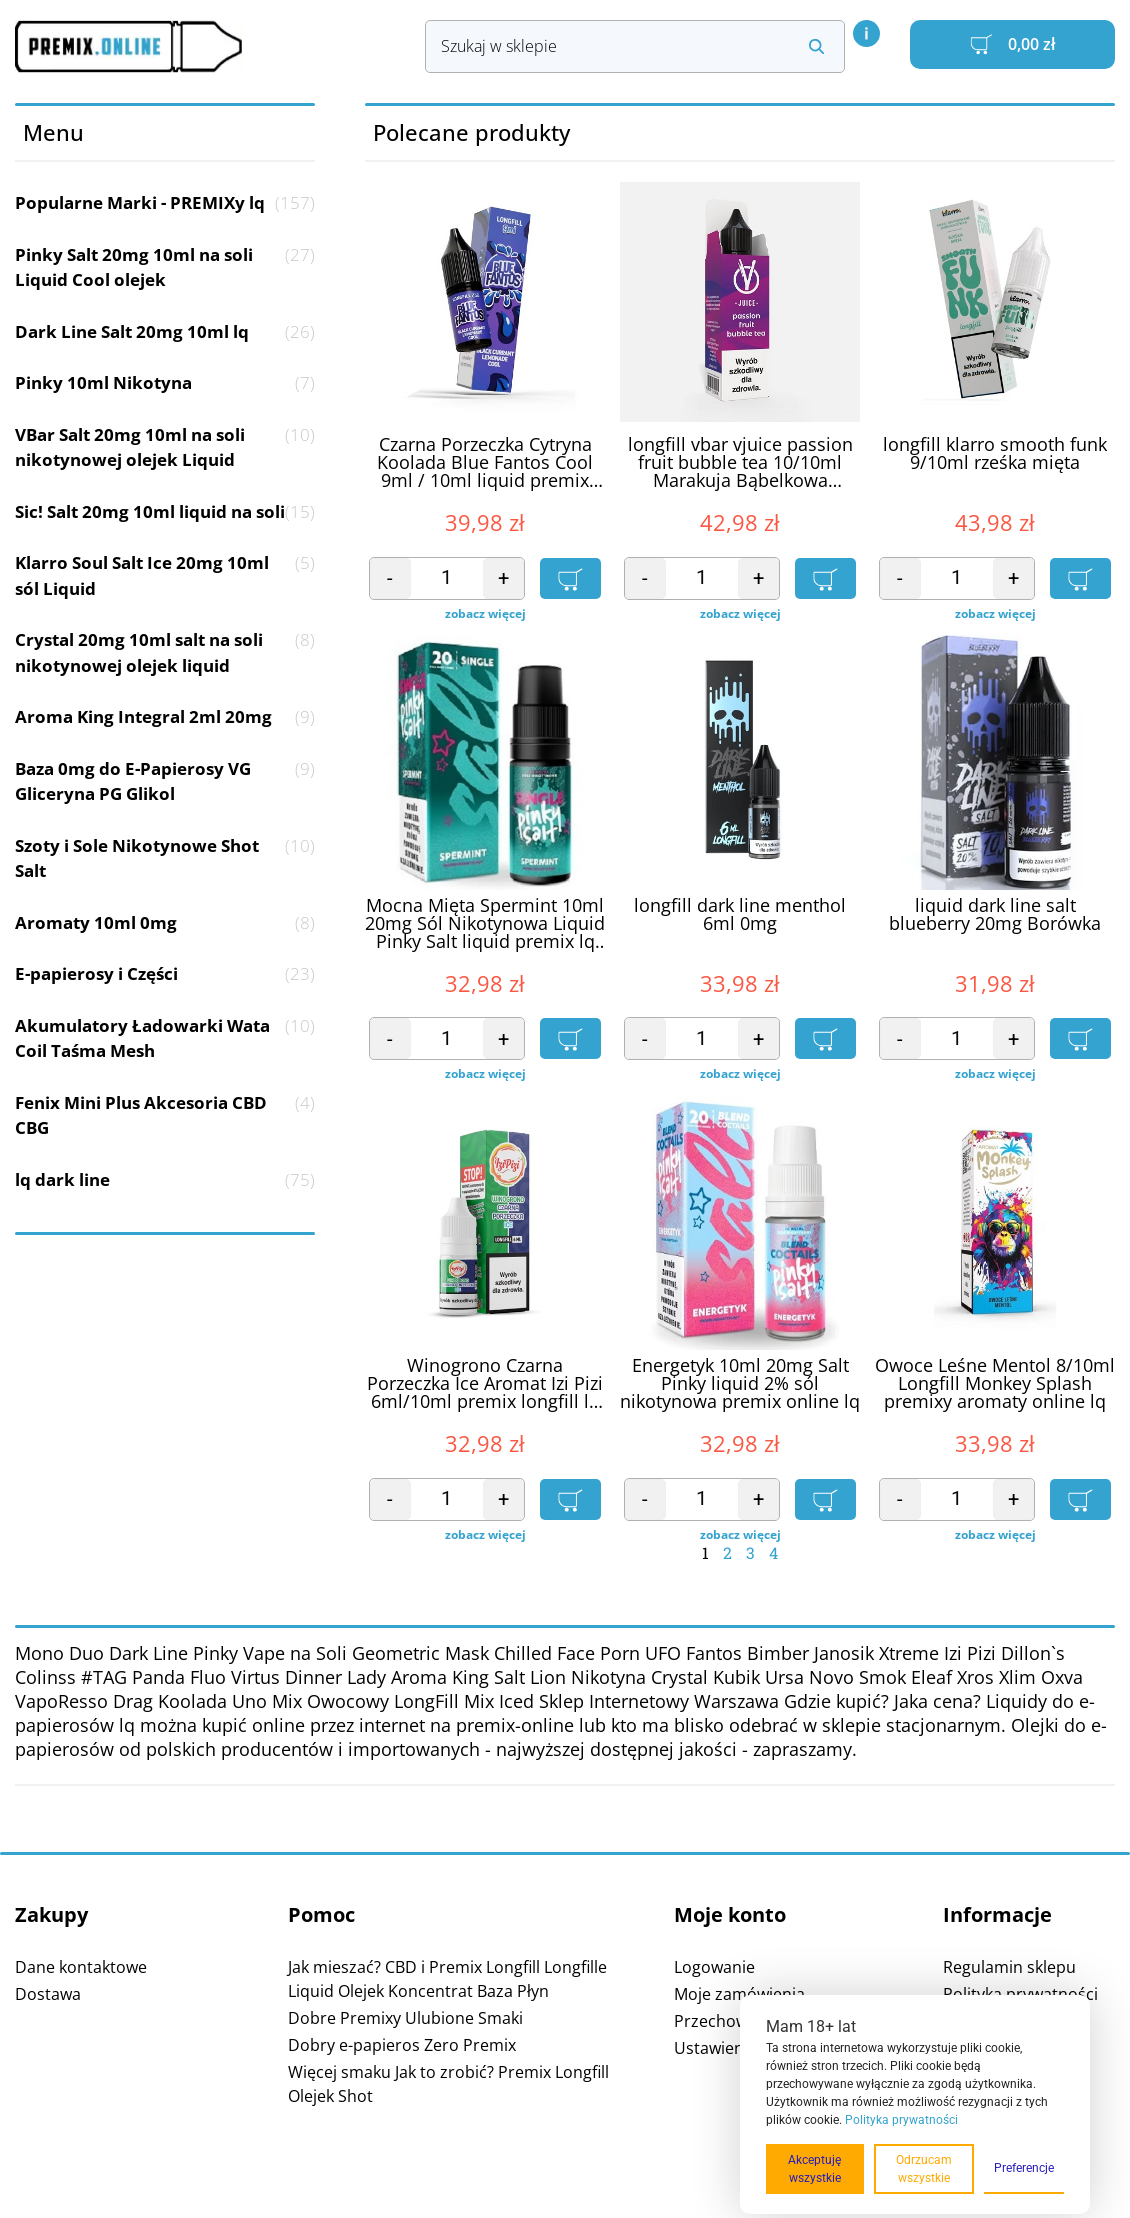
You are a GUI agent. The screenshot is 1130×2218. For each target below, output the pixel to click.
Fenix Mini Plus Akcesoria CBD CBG (165, 1115)
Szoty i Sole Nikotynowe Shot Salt (165, 858)
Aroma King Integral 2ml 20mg (165, 717)
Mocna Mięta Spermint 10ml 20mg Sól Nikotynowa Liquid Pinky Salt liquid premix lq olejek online (485, 924)
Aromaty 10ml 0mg (165, 923)
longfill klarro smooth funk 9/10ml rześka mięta (995, 454)
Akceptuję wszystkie (814, 2169)
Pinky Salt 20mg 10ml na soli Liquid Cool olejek (165, 267)
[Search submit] (816, 46)
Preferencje (1024, 2168)
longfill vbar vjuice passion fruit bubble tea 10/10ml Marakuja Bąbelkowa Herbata (740, 463)
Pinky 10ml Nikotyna (165, 383)
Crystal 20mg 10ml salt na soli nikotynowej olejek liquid (165, 652)
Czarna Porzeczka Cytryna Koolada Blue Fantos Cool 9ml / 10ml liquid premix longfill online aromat (485, 463)
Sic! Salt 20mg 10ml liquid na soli (165, 512)
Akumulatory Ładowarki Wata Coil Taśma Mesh (165, 1038)
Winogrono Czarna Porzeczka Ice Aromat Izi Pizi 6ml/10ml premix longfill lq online (485, 1384)
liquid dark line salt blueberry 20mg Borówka (995, 915)
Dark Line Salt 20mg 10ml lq (165, 332)
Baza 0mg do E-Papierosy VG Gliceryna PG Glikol (165, 781)
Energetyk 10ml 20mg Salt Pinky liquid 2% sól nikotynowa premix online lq (740, 1384)
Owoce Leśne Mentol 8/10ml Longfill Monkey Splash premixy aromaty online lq (995, 1384)
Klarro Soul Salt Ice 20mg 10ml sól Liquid (165, 575)
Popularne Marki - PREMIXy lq (165, 203)
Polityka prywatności (901, 2120)
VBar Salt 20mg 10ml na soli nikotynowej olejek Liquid (165, 447)
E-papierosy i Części (165, 974)
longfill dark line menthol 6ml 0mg (740, 915)
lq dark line (165, 1180)
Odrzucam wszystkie (924, 2169)
